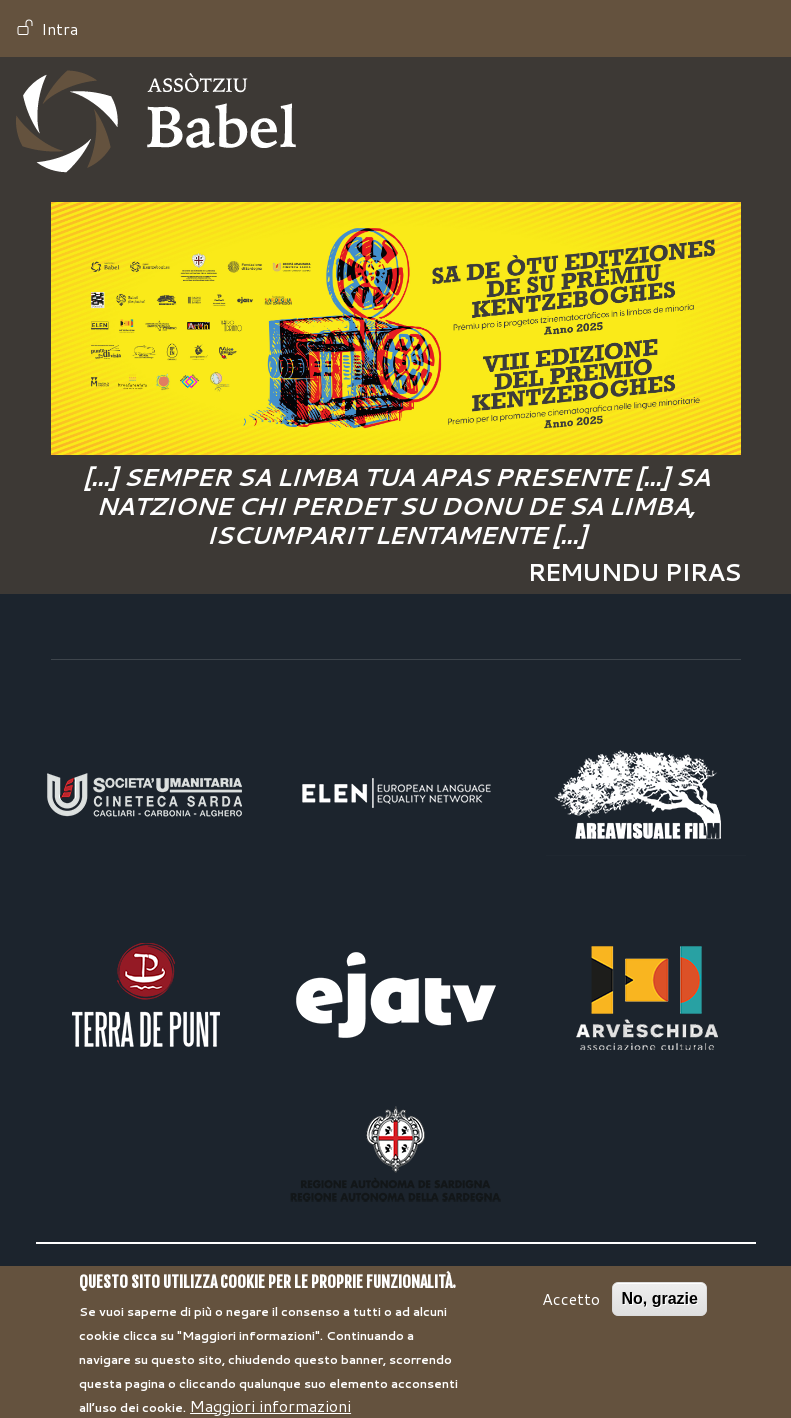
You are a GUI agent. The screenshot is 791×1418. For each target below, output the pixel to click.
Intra (59, 28)
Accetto (571, 1309)
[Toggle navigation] (747, 122)
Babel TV (156, 121)
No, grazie (659, 1309)
